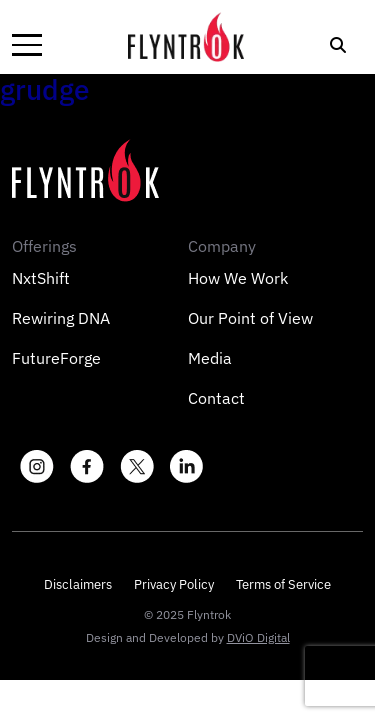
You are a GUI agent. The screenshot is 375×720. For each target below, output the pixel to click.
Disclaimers (78, 584)
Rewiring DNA (61, 318)
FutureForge (56, 358)
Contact (216, 398)
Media (210, 358)
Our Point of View (250, 318)
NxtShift (41, 278)
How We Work (238, 278)
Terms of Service (283, 584)
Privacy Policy (174, 584)
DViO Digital (258, 637)
